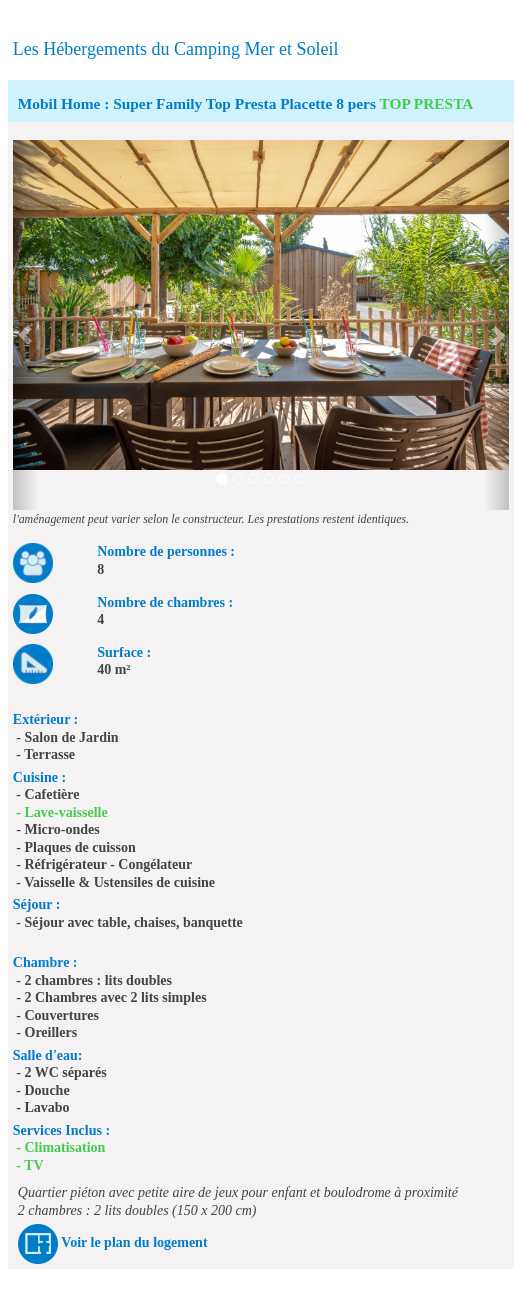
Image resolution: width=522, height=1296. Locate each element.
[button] (25, 325)
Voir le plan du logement (134, 1242)
